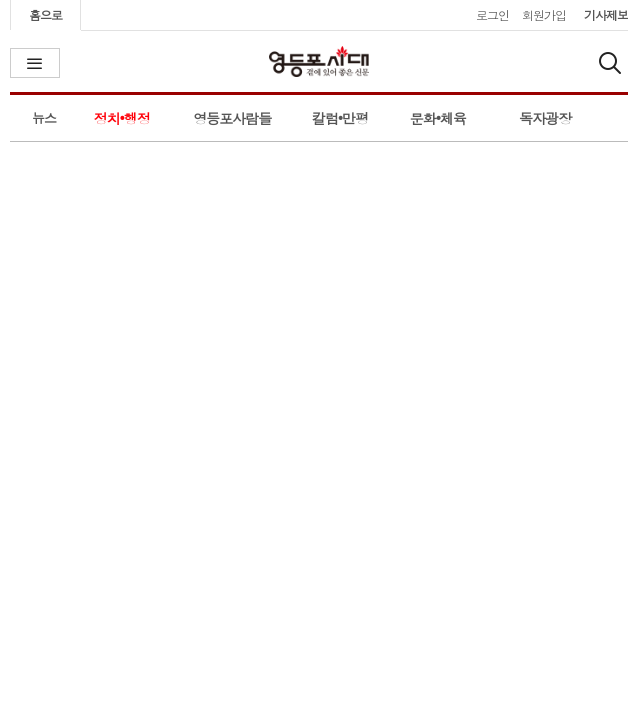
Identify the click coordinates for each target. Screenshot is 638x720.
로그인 (492, 14)
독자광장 (545, 118)
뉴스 (44, 117)
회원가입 (544, 14)
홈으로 (45, 14)
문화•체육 (438, 118)
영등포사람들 (232, 118)
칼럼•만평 (340, 118)
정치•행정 (122, 118)
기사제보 (606, 14)
